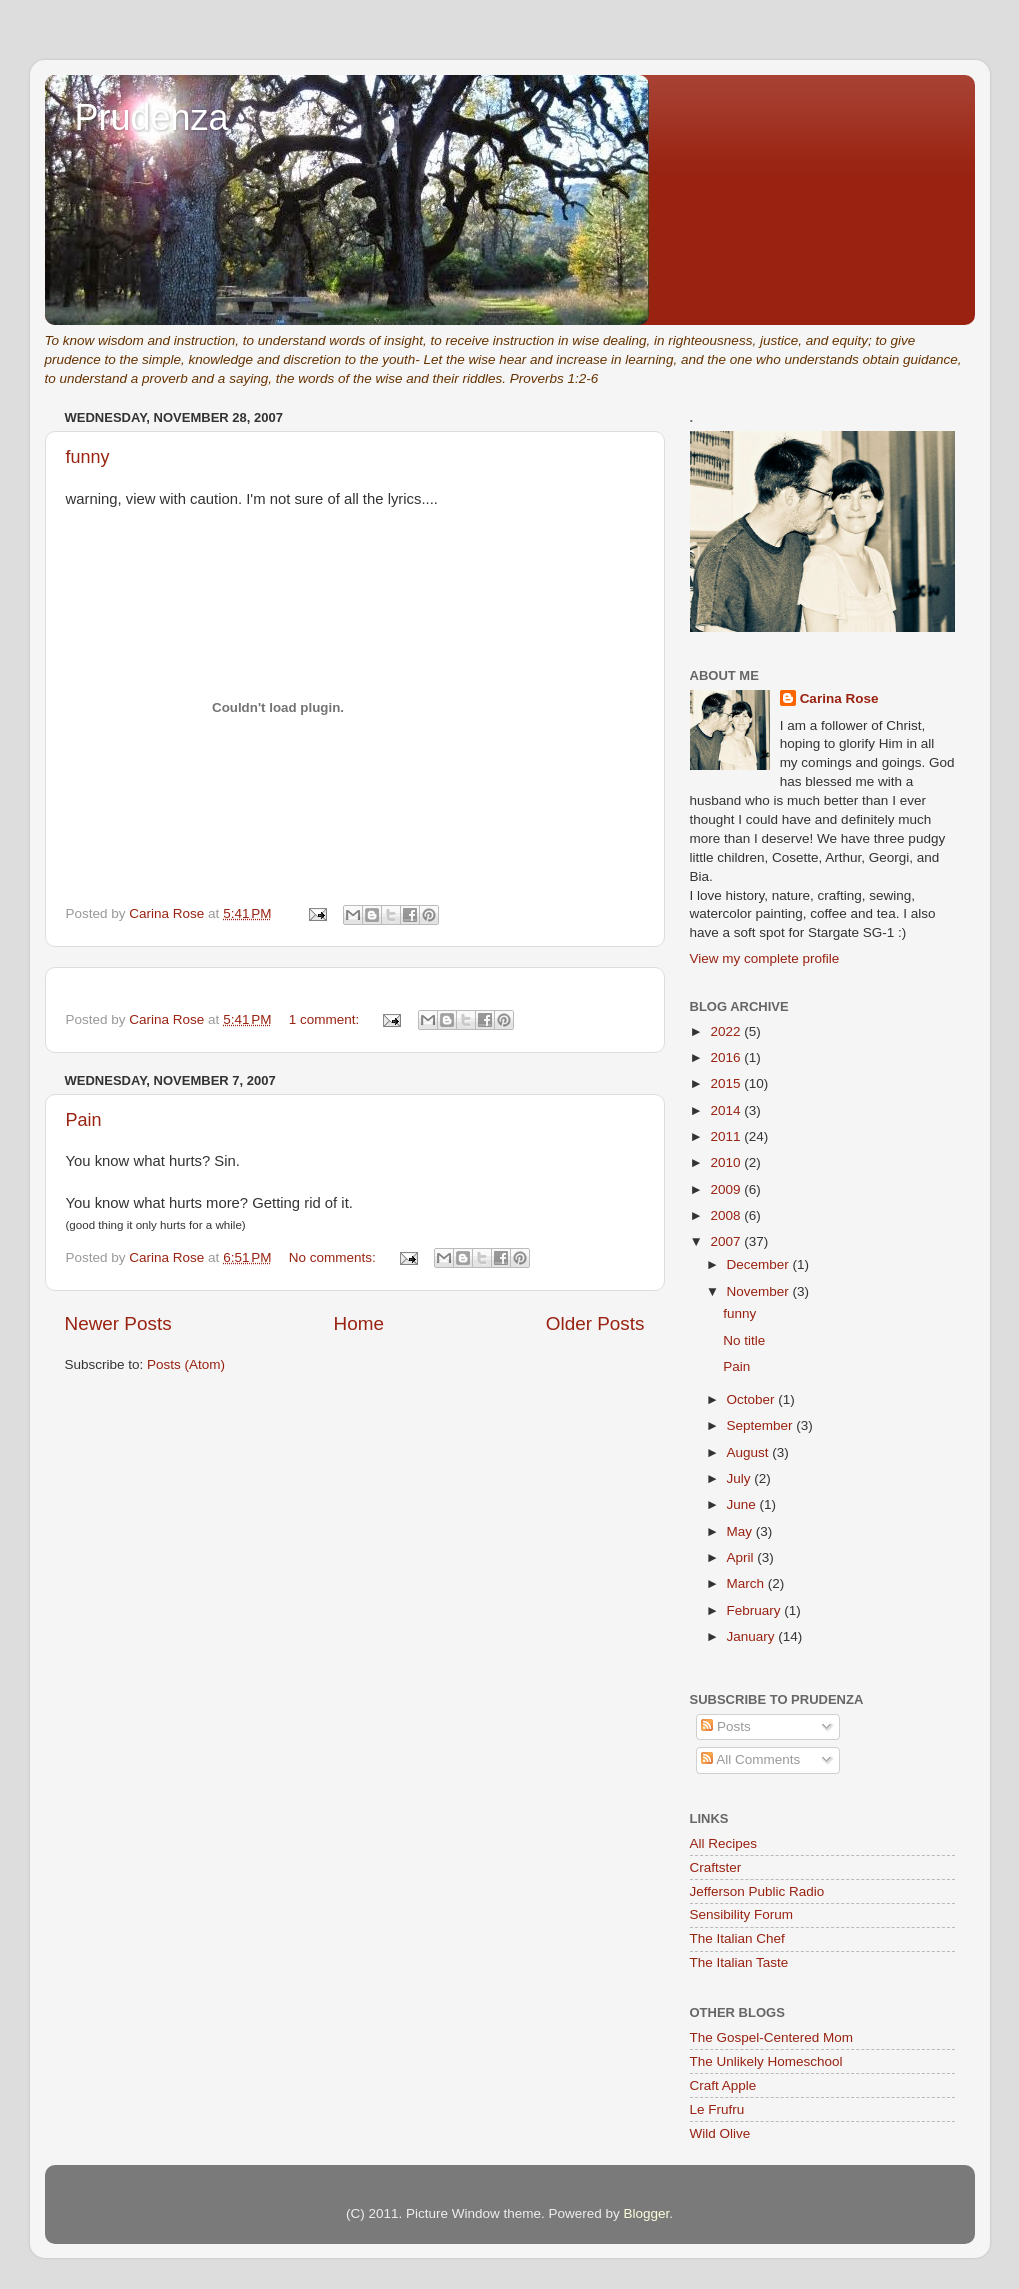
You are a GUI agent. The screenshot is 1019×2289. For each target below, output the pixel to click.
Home (359, 1323)
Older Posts (595, 1323)
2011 (727, 1136)
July (741, 1478)
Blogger (647, 2213)
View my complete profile (765, 958)
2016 (727, 1057)
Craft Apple (723, 2085)
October (753, 1399)
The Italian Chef (737, 1938)
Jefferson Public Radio (757, 1891)
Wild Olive (720, 2133)
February (756, 1610)
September (762, 1425)
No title (744, 1340)
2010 (727, 1162)
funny (88, 457)
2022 (727, 1031)
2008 (727, 1215)
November (760, 1291)
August (750, 1452)
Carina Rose (839, 698)
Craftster (716, 1867)
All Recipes (724, 1843)
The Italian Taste (739, 1962)
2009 (727, 1189)
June (743, 1504)
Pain (84, 1120)
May (741, 1531)
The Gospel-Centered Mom (772, 2037)
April (742, 1557)
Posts (726, 1726)
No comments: (334, 1257)
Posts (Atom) (186, 1364)
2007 (727, 1241)
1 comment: (326, 1019)
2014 (727, 1110)
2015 (727, 1083)
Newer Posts (118, 1323)
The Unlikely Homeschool (766, 2061)
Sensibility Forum (742, 1914)
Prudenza (152, 117)
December (760, 1264)
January (753, 1636)
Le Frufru (717, 2109)
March (747, 1583)
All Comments (750, 1759)
